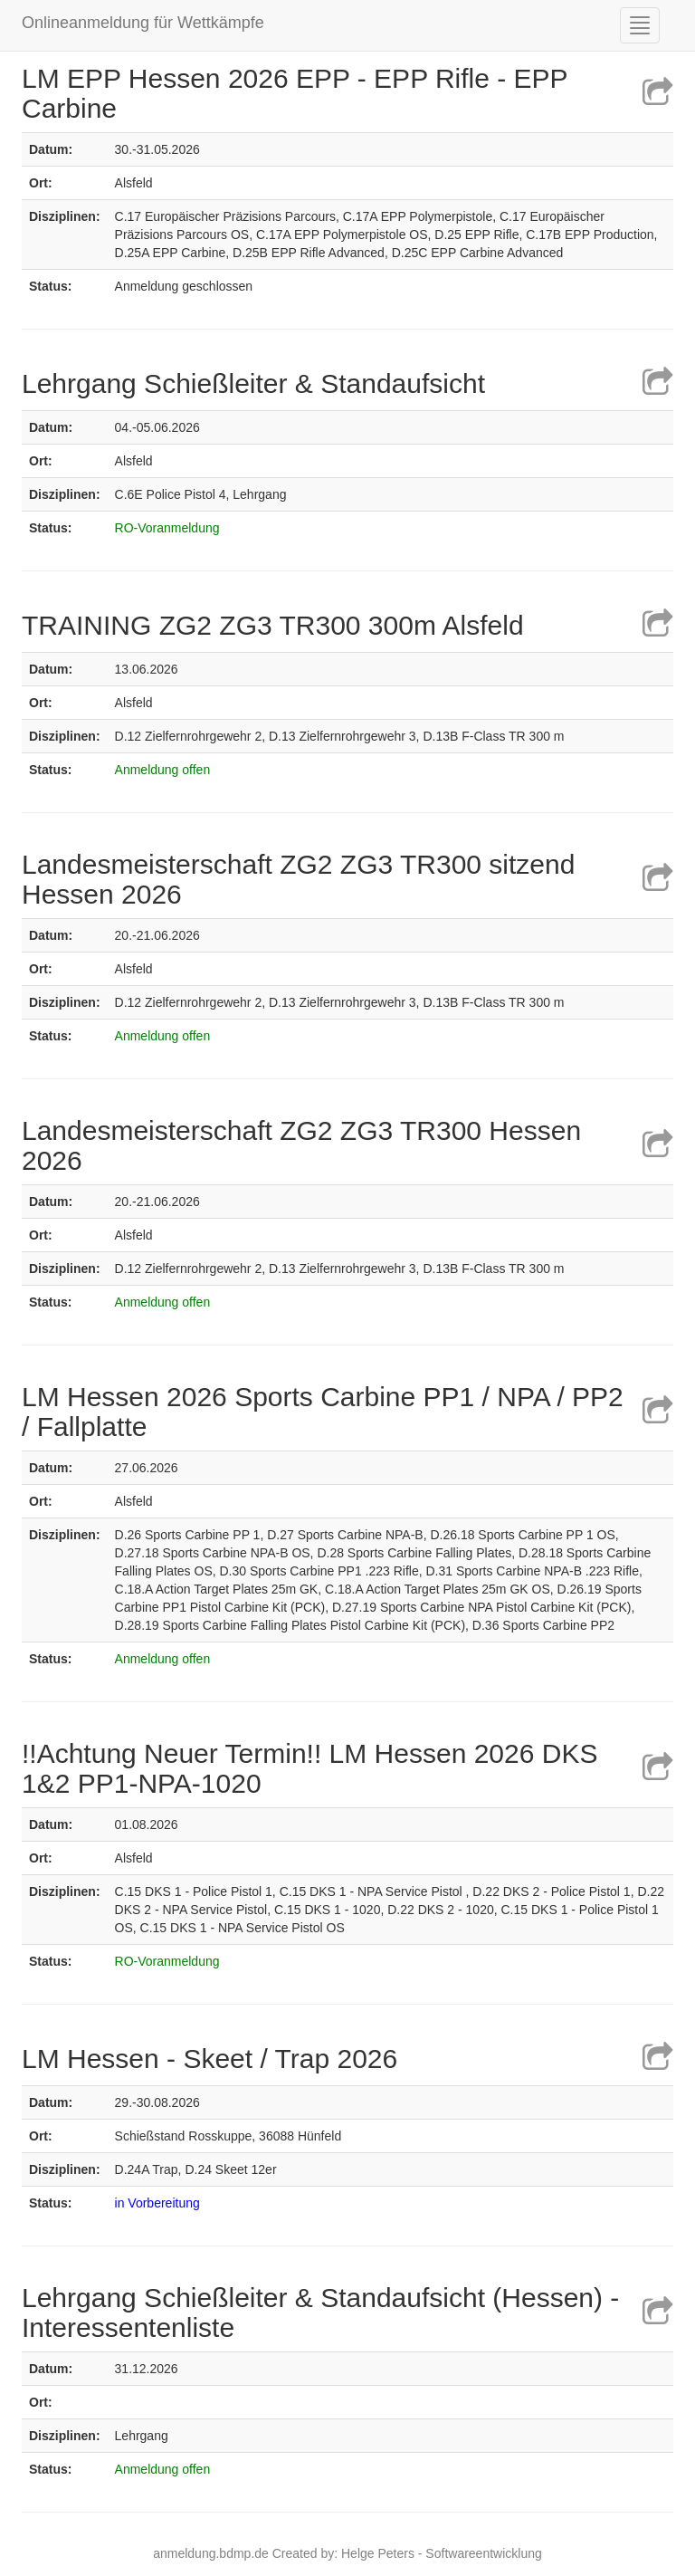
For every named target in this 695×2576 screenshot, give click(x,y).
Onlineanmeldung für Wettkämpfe (143, 23)
